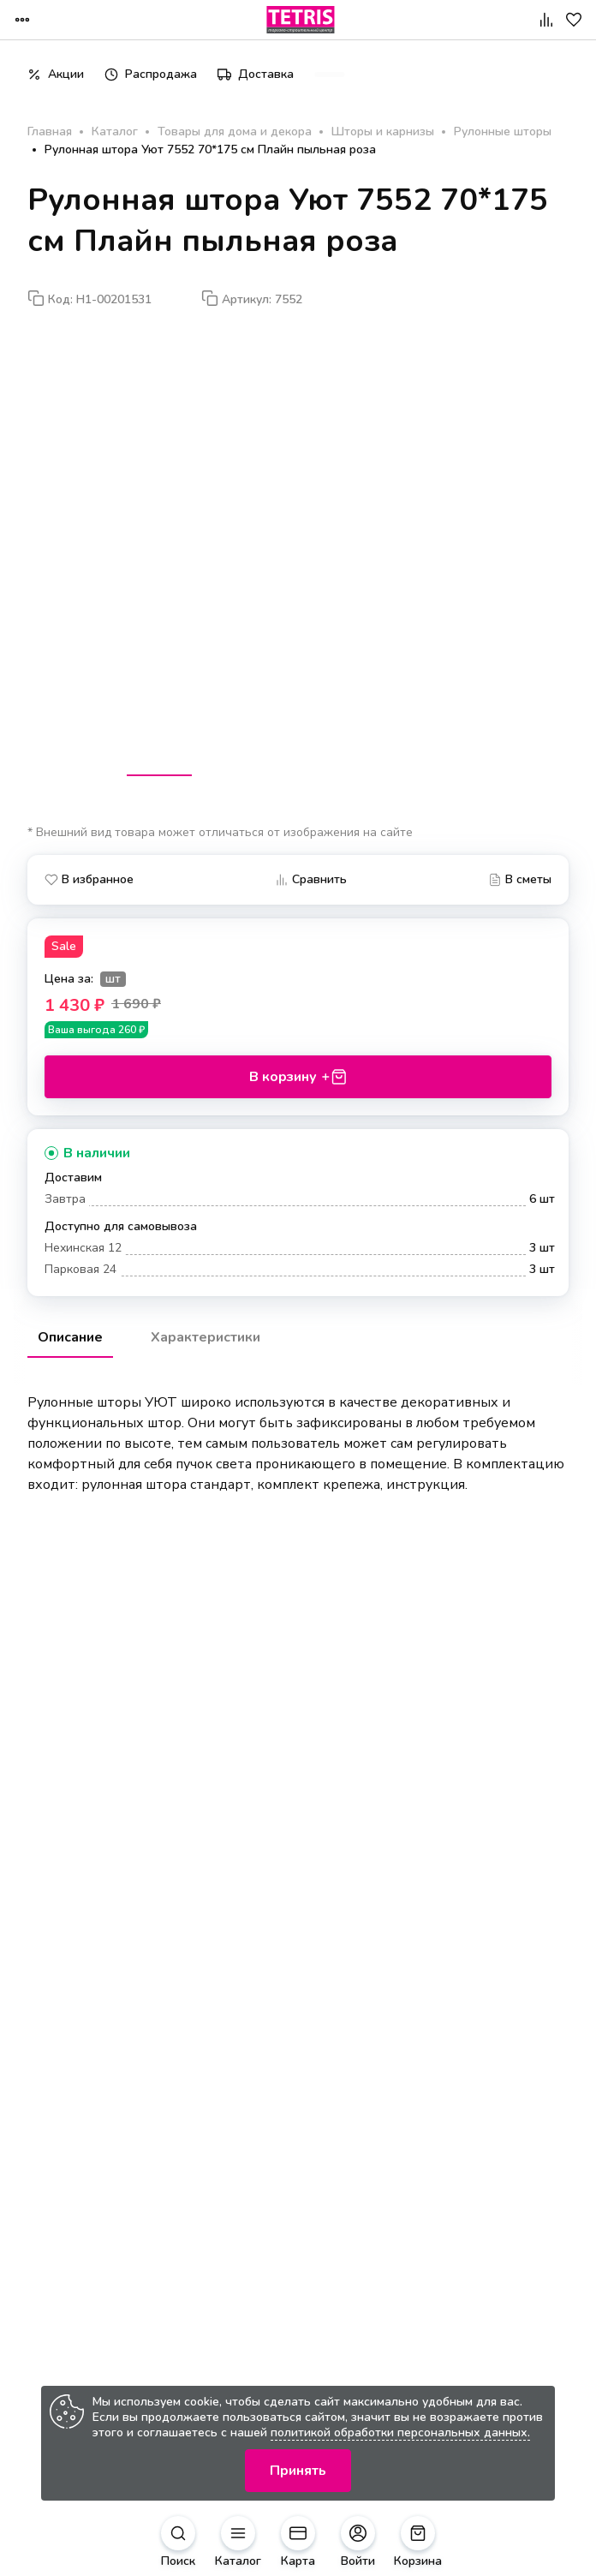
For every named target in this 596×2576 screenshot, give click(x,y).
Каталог (115, 132)
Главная (49, 132)
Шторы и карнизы (382, 132)
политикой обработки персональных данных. (400, 2432)
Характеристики (205, 1337)
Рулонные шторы (502, 132)
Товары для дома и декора (235, 132)
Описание (70, 1337)
